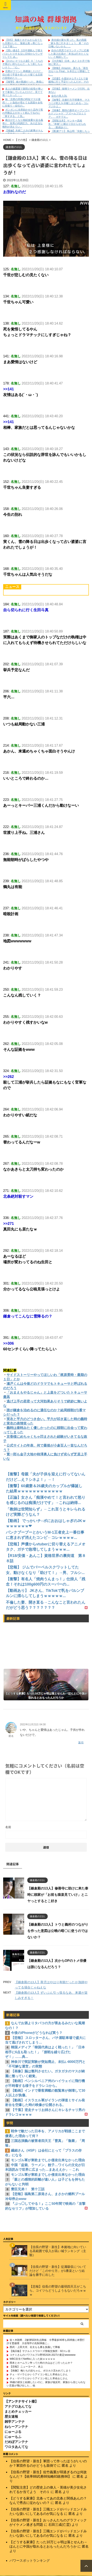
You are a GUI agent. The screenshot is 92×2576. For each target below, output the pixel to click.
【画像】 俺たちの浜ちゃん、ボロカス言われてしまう (40, 2370)
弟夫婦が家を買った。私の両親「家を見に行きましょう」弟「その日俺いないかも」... (68, 43)
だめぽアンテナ (16, 2442)
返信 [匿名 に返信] (81, 1742)
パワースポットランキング (29, 2561)
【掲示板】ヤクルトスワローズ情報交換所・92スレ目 (40, 2351)
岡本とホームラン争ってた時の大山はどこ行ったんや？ (41, 2363)
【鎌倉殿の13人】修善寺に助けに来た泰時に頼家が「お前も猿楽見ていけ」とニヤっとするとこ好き (57, 1895)
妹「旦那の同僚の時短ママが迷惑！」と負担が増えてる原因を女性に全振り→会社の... (22, 102)
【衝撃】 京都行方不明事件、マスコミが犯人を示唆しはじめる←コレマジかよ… (69, 103)
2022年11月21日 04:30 (33, 1724)
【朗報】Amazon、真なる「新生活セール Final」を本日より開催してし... (69, 71)
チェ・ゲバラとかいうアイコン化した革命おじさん (39, 2374)
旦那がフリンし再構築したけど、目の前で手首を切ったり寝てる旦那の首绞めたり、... (22, 74)
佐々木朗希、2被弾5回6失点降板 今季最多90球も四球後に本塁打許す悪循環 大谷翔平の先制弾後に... (46, 2342)
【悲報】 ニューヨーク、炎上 (26, 2366)
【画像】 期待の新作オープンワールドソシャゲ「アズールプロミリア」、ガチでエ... (69, 113)
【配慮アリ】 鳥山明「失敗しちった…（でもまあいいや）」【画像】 (69, 133)
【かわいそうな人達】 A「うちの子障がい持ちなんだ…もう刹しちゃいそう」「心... (22, 64)
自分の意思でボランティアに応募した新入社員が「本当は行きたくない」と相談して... (68, 53)
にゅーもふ (13, 2437)
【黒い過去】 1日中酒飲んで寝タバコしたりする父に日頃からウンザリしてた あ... (22, 53)
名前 (8, 1827)
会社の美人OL (59, 95)
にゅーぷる (13, 2432)
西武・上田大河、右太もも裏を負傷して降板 (35, 2347)
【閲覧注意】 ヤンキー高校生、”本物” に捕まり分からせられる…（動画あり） (67, 124)
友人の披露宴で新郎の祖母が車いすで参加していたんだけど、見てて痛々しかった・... (22, 92)
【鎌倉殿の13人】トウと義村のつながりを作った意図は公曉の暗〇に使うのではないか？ (57, 1931)
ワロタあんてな (16, 2447)
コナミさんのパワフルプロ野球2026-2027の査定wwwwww (42, 2355)
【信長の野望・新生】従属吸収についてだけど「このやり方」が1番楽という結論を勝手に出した (57, 2271)
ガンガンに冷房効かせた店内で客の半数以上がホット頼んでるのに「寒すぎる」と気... (22, 113)
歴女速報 (11, 2417)
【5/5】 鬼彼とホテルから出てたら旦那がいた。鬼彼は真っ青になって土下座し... (22, 43)
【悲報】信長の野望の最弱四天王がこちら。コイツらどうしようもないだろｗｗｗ (57, 2290)
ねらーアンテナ (16, 2427)
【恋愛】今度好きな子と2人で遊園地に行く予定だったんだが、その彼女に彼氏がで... (68, 82)
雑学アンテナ (15, 2422)
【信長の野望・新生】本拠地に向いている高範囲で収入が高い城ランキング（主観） (57, 2251)
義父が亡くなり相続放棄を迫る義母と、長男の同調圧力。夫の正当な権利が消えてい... (22, 123)
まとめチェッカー (18, 2412)
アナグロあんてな (18, 2406)
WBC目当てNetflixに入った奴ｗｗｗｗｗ (32, 2359)
